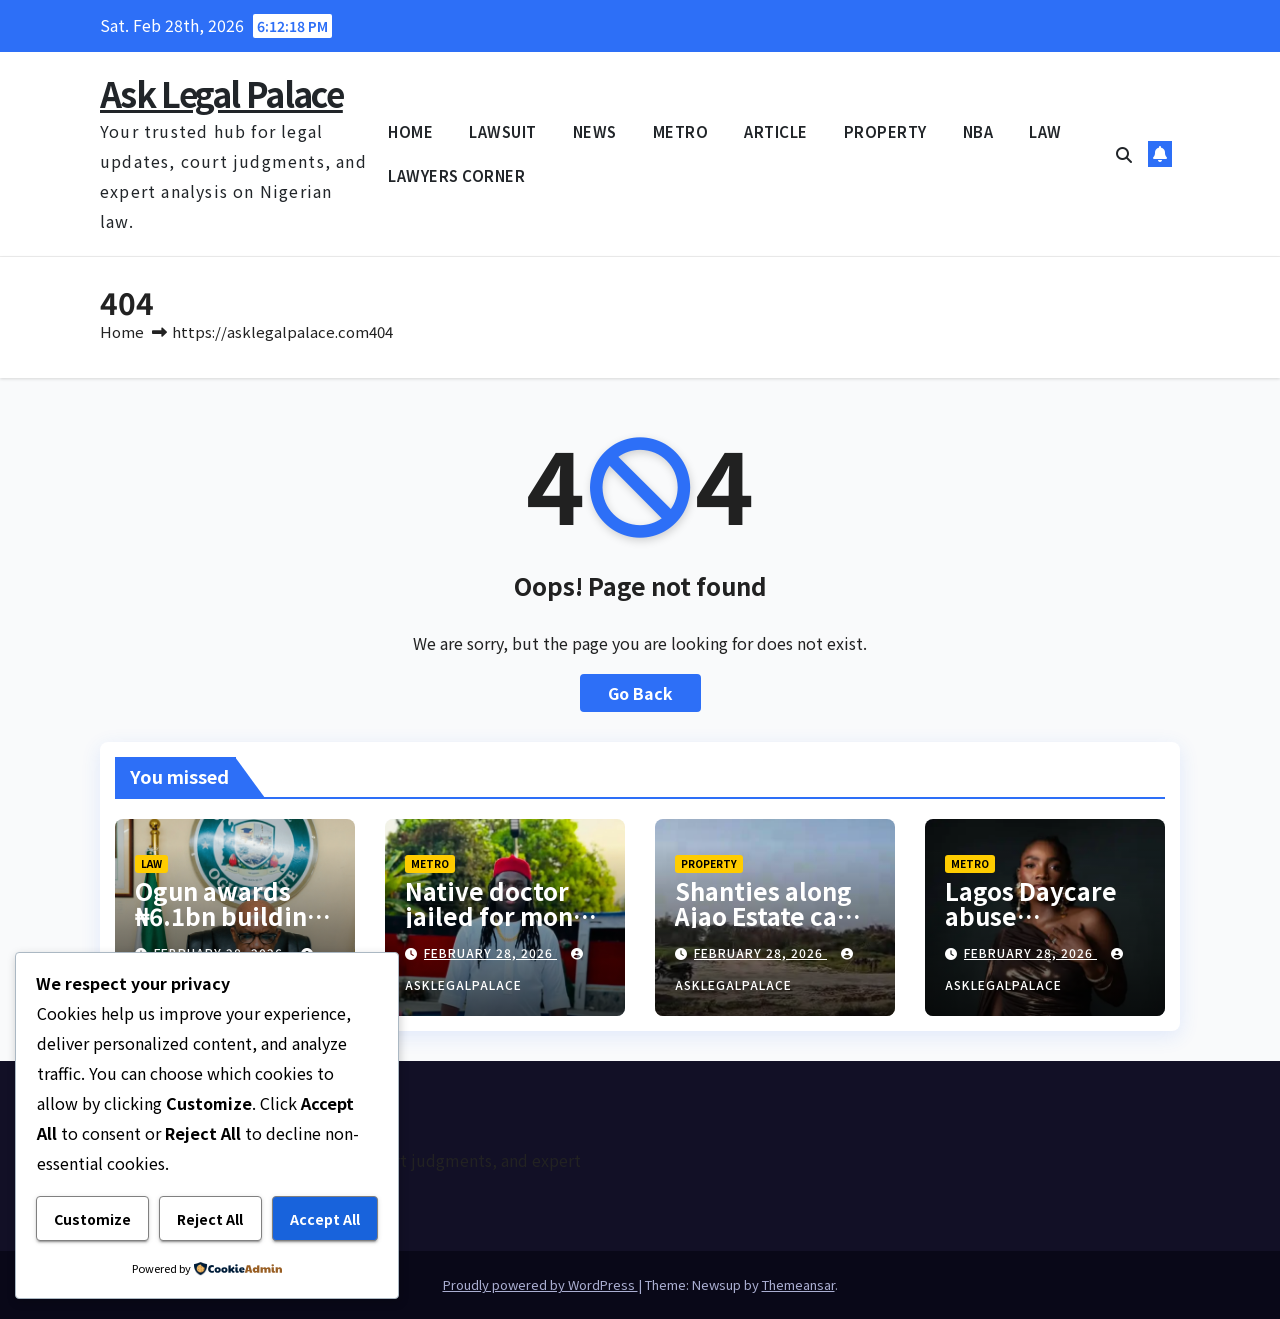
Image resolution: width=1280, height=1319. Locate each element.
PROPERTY (885, 131)
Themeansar (798, 1284)
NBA (978, 131)
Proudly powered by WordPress (540, 1284)
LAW (1045, 131)
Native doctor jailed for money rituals (503, 915)
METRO (681, 131)
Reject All (210, 1219)
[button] (1124, 154)
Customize (92, 1219)
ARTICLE (776, 131)
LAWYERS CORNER (456, 175)
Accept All (325, 1219)
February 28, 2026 (490, 952)
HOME (410, 131)
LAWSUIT (503, 131)
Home (122, 331)
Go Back (640, 693)
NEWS (595, 131)
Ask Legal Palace (221, 93)
